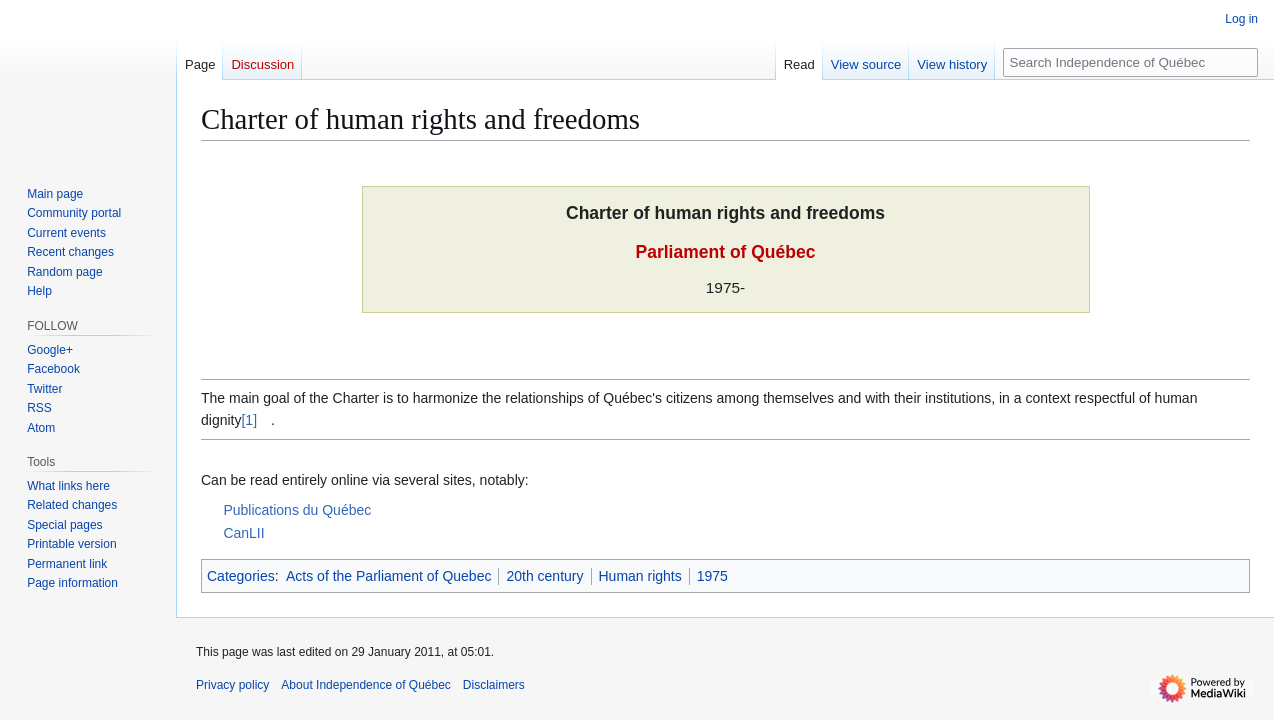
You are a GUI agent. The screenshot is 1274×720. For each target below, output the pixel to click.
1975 (712, 576)
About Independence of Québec (365, 685)
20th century (544, 576)
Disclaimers (494, 685)
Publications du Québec (297, 510)
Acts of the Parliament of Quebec (388, 576)
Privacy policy (232, 685)
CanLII (243, 533)
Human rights (640, 576)
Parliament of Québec (726, 252)
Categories (241, 576)
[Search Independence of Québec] (1130, 62)
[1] (249, 420)
